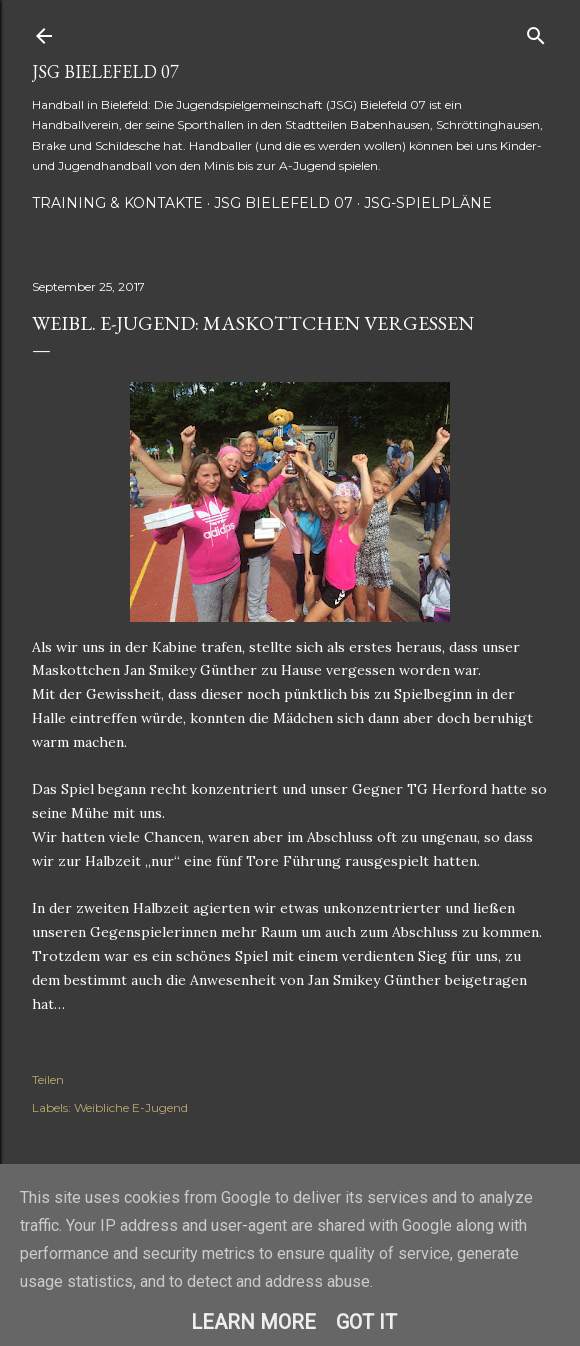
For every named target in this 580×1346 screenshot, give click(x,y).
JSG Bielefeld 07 (105, 71)
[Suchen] (536, 31)
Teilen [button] (48, 1079)
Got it (366, 1322)
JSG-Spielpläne (428, 203)
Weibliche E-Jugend (131, 1107)
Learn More (253, 1322)
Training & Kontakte (117, 203)
